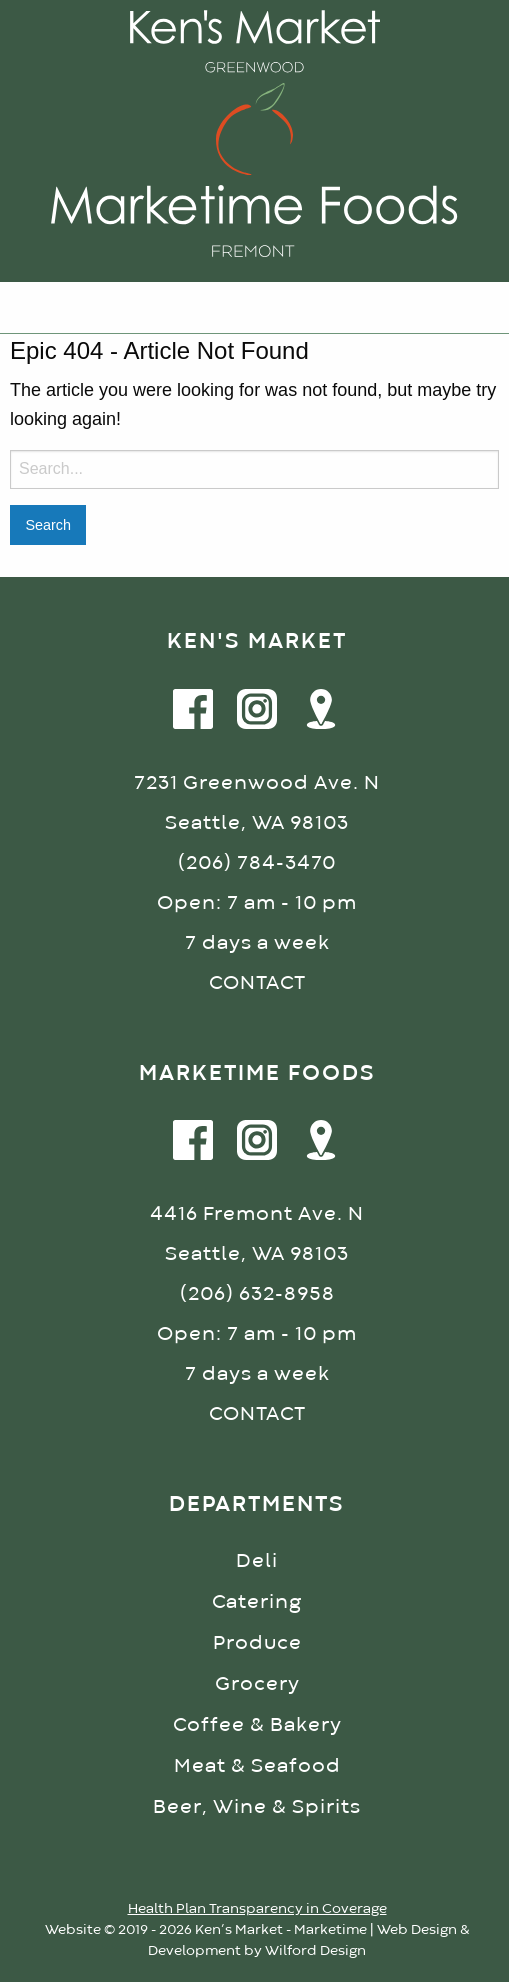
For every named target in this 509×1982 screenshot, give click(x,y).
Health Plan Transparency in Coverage (257, 1909)
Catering (257, 1602)
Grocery (257, 1684)
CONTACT (257, 983)
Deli (257, 1561)
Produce (257, 1643)
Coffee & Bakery (257, 1725)
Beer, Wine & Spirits (257, 1807)
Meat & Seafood (257, 1766)
